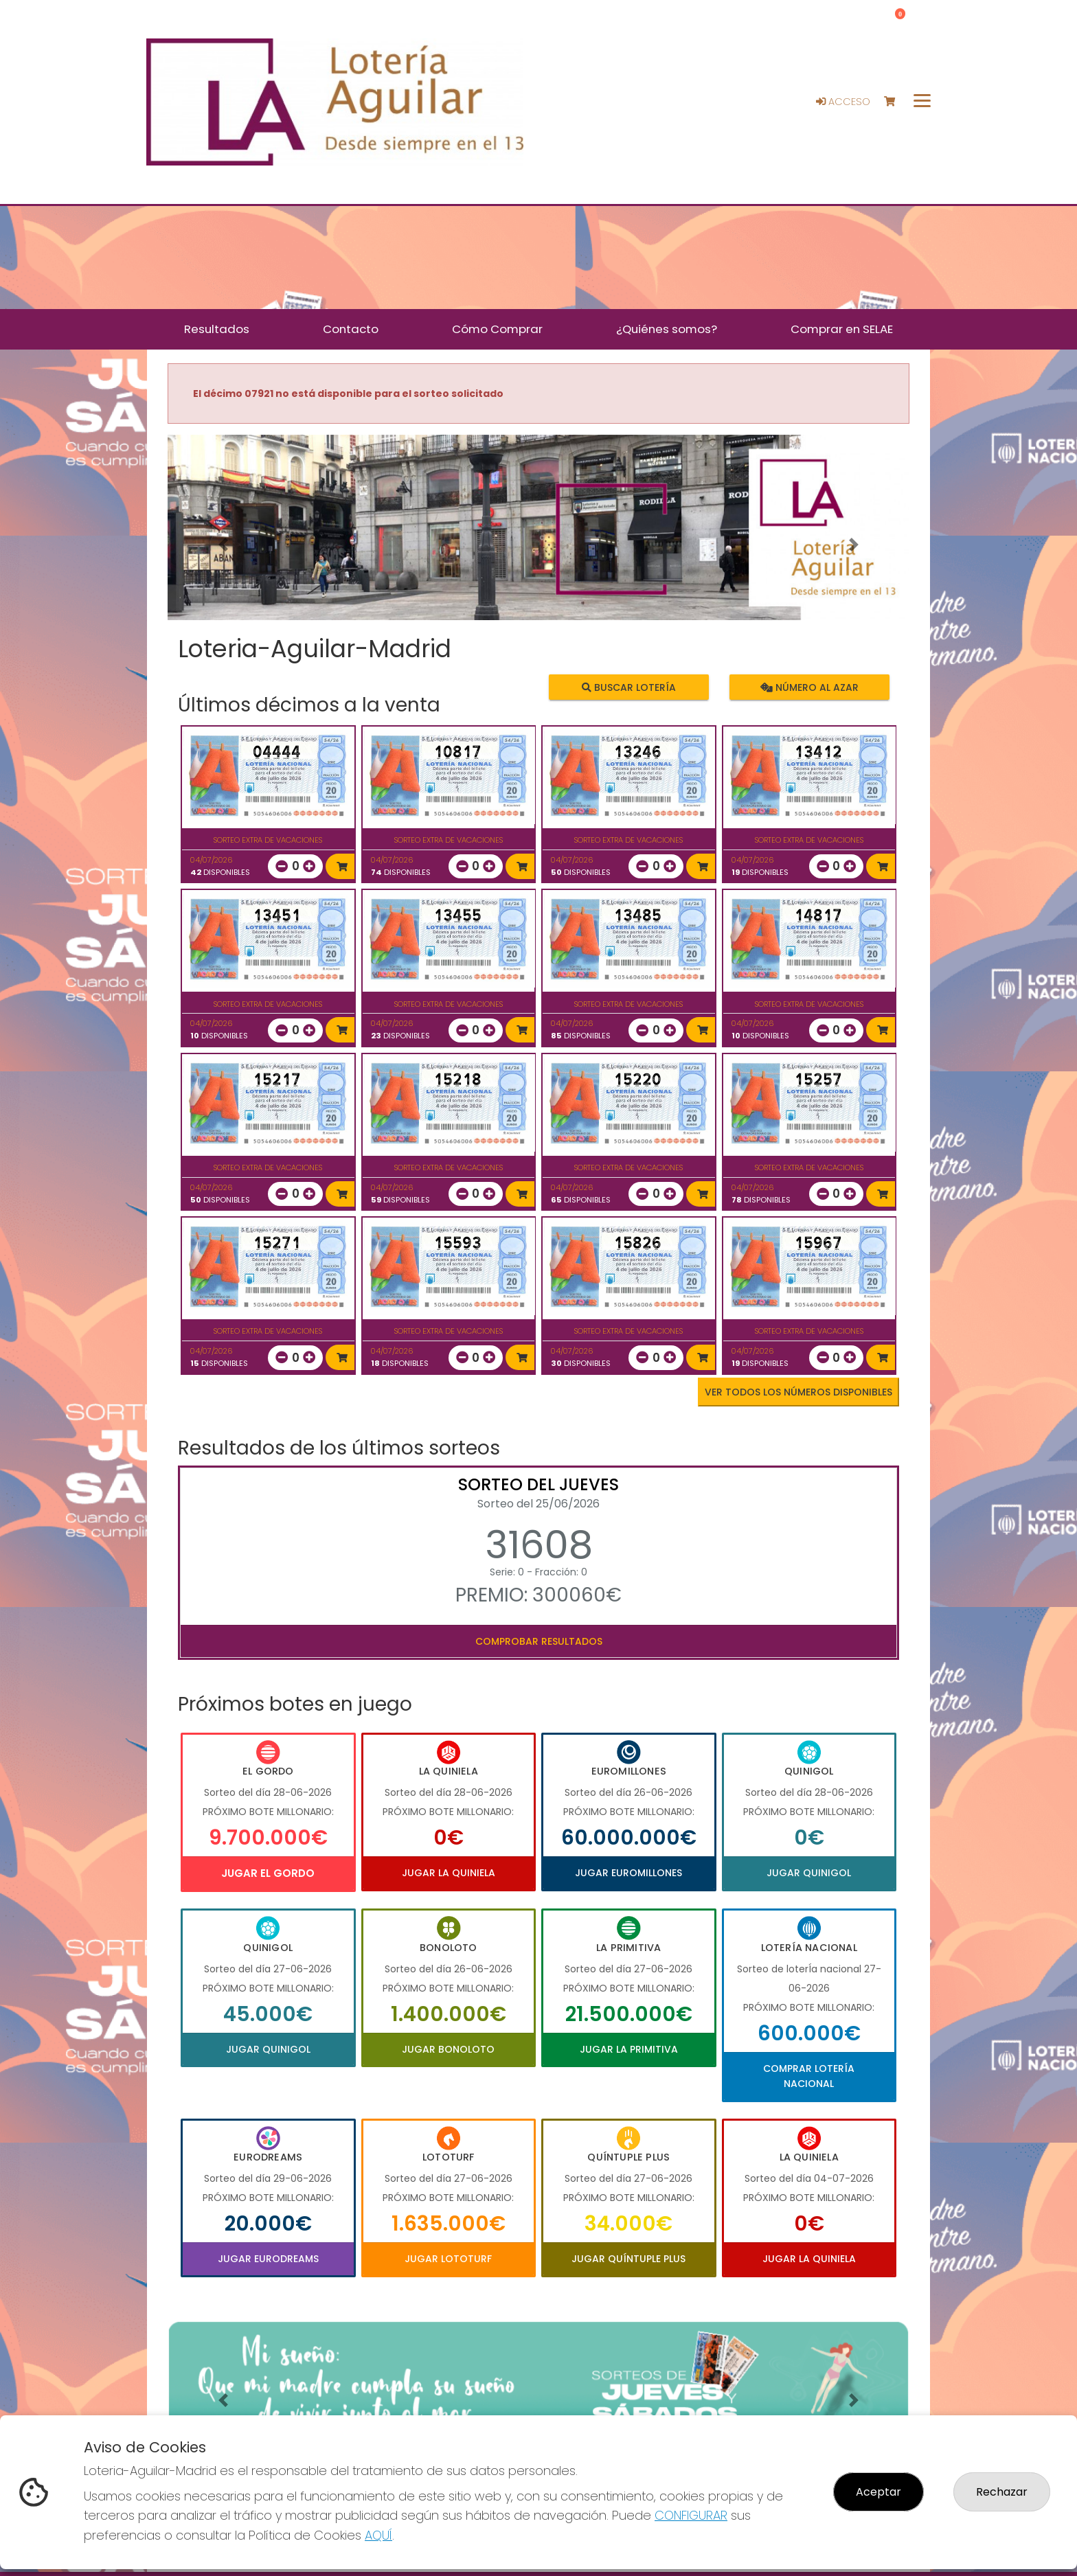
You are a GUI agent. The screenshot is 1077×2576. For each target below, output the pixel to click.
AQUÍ (378, 2535)
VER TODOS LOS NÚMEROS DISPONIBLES (798, 1392)
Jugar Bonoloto (448, 2049)
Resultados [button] (216, 329)
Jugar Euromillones (628, 1873)
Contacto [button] (350, 329)
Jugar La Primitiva (629, 2049)
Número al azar (809, 687)
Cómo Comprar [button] (497, 329)
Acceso (843, 102)
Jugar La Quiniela (448, 1873)
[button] (223, 544)
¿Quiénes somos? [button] (666, 329)
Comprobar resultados (538, 1641)
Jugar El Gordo (268, 1873)
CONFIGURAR (691, 2515)
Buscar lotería (629, 687)
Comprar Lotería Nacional (808, 2076)
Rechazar (1002, 2492)
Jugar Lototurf (448, 2259)
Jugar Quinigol (809, 1873)
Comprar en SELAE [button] (842, 329)
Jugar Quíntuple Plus (628, 2259)
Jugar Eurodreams (268, 2259)
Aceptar (878, 2492)
